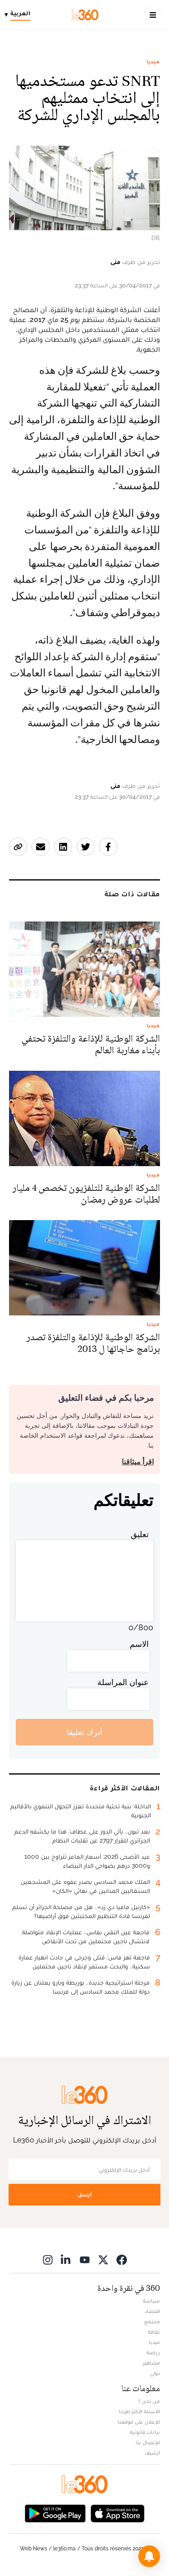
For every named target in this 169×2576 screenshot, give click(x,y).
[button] (149, 2556)
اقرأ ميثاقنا (138, 1462)
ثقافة (154, 2332)
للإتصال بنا (148, 2442)
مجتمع (152, 2321)
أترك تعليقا (84, 1732)
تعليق (140, 1534)
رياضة (153, 2352)
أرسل (85, 2194)
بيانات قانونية (145, 2432)
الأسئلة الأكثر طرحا (139, 2411)
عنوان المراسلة (123, 1682)
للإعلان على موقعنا (139, 2422)
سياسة (151, 2301)
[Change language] (20, 15)
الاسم (139, 1644)
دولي (155, 2373)
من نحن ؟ (149, 2401)
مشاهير (151, 2363)
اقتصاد (152, 2311)
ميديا (153, 61)
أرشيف (152, 2453)
